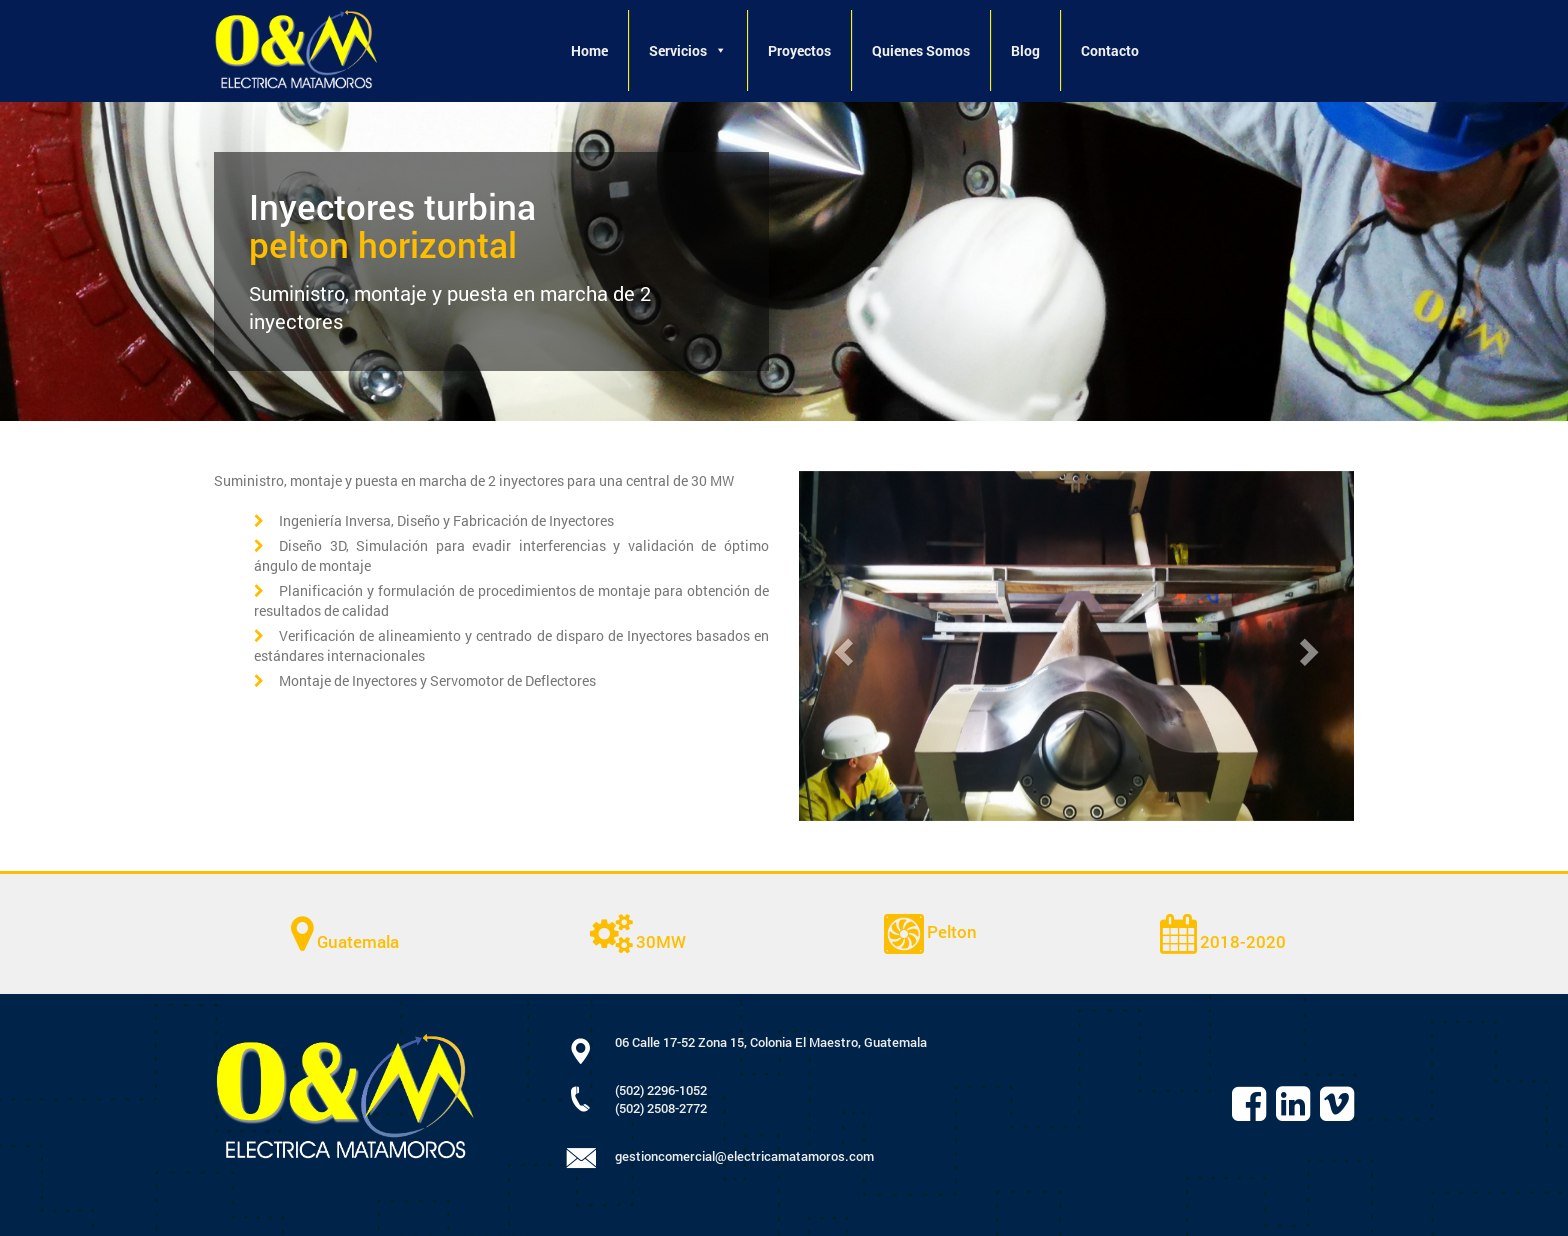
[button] (720, 50)
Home (589, 50)
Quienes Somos (921, 50)
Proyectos (799, 50)
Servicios (688, 50)
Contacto (1110, 50)
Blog (1025, 50)
